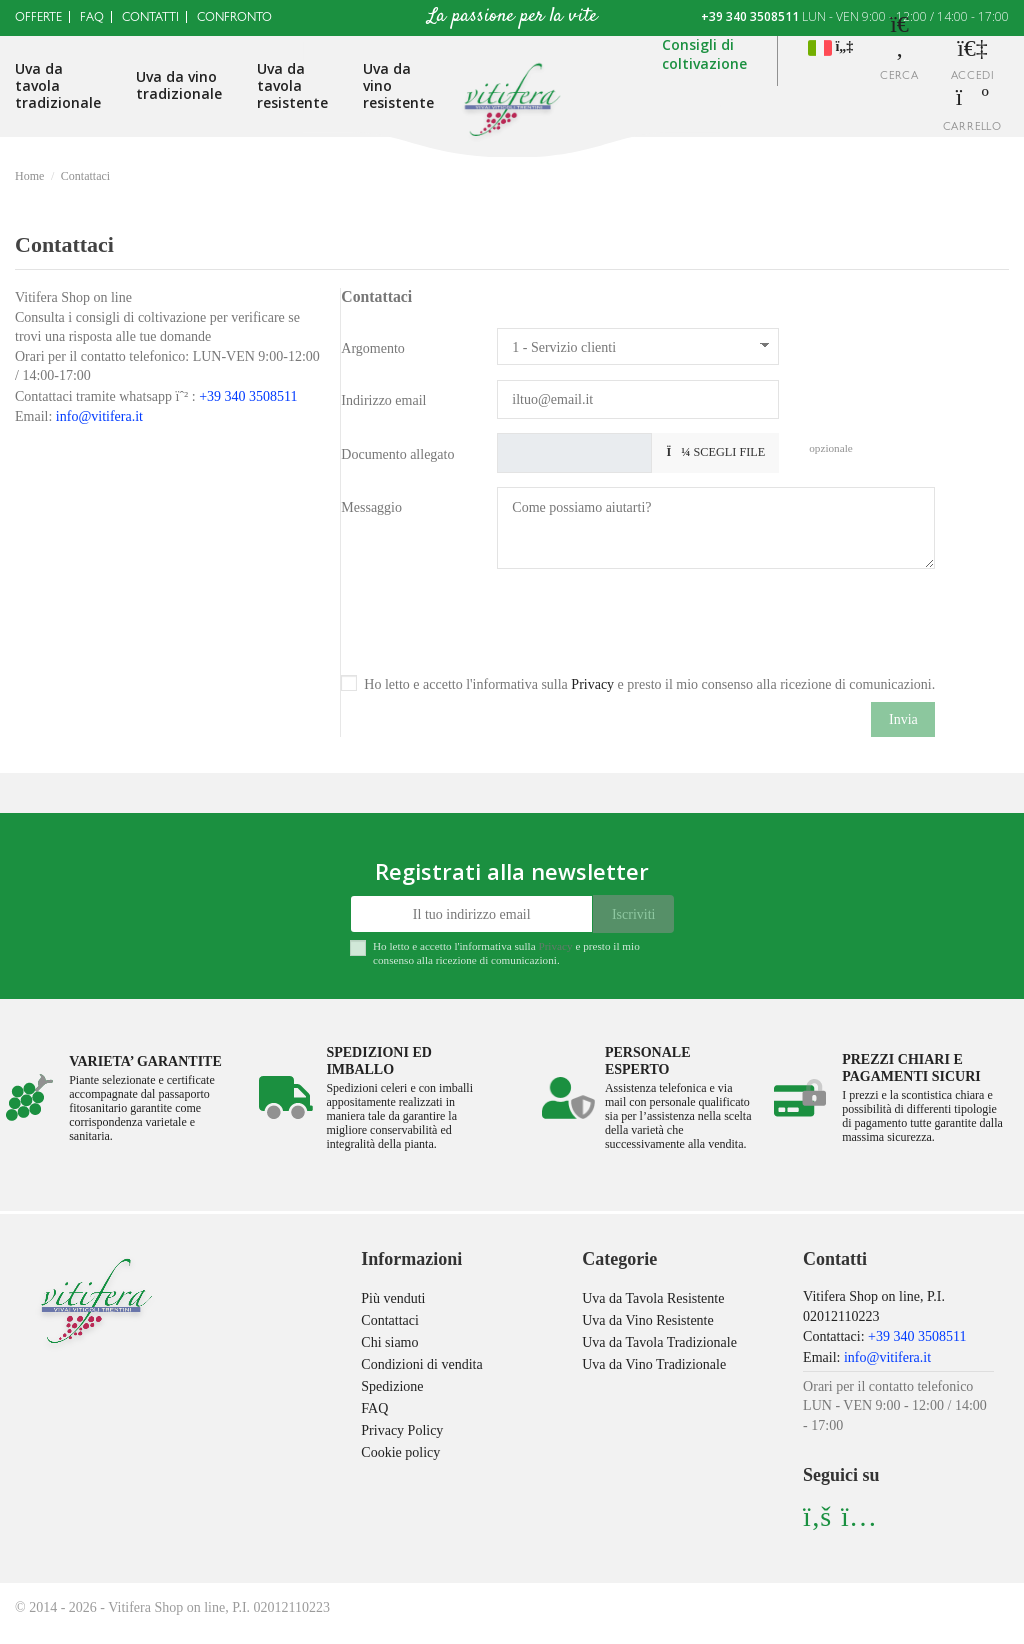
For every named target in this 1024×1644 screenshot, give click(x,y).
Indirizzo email (383, 400)
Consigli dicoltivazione (704, 54)
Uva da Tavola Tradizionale (659, 1342)
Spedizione (392, 1386)
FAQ (374, 1408)
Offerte (38, 19)
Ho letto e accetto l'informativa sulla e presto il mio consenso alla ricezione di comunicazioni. (649, 684)
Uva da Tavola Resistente (653, 1298)
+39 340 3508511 (750, 16)
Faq (92, 19)
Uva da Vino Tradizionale (654, 1364)
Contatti (150, 19)
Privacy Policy (402, 1430)
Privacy (592, 684)
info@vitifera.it (99, 416)
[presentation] (649, 622)
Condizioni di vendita (421, 1364)
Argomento (373, 348)
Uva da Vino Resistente (648, 1320)
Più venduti (393, 1298)
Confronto (234, 19)
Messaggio (371, 507)
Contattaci (390, 1320)
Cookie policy (400, 1452)
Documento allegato (397, 454)
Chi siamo (389, 1342)
